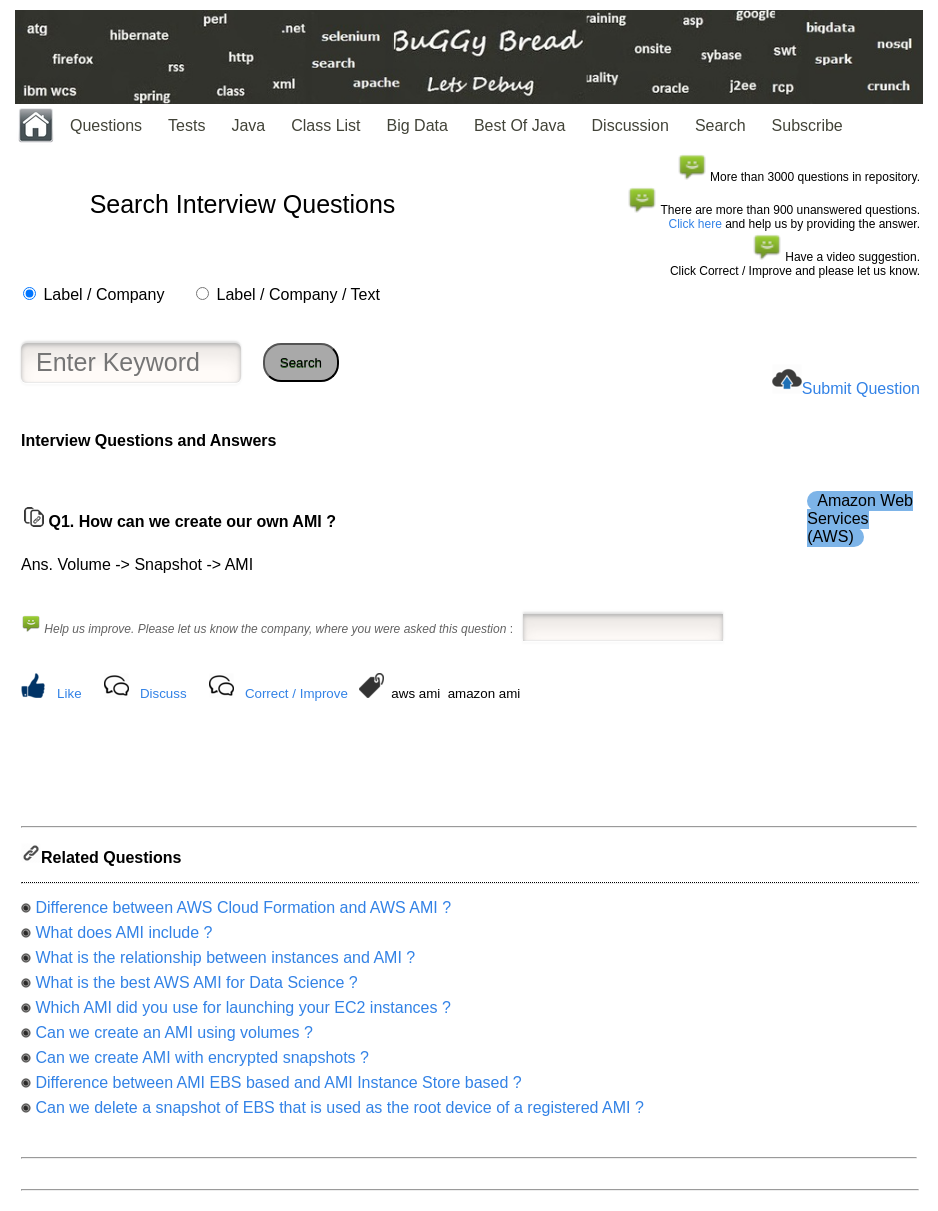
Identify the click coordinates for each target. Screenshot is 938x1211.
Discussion (630, 125)
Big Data (417, 125)
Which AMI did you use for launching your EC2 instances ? (242, 1013)
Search (720, 125)
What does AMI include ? (123, 938)
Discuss (163, 693)
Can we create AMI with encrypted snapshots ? (202, 1063)
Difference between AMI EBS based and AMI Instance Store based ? (278, 1088)
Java (248, 125)
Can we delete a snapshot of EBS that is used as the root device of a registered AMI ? (339, 1113)
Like (69, 693)
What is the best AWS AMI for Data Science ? (196, 988)
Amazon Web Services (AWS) (860, 518)
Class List (325, 125)
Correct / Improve (296, 693)
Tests (186, 125)
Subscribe (807, 125)
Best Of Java (520, 125)
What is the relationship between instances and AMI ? (225, 963)
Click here (695, 224)
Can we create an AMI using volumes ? (173, 1038)
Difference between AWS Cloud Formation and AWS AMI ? (243, 913)
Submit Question (861, 388)
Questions (106, 125)
